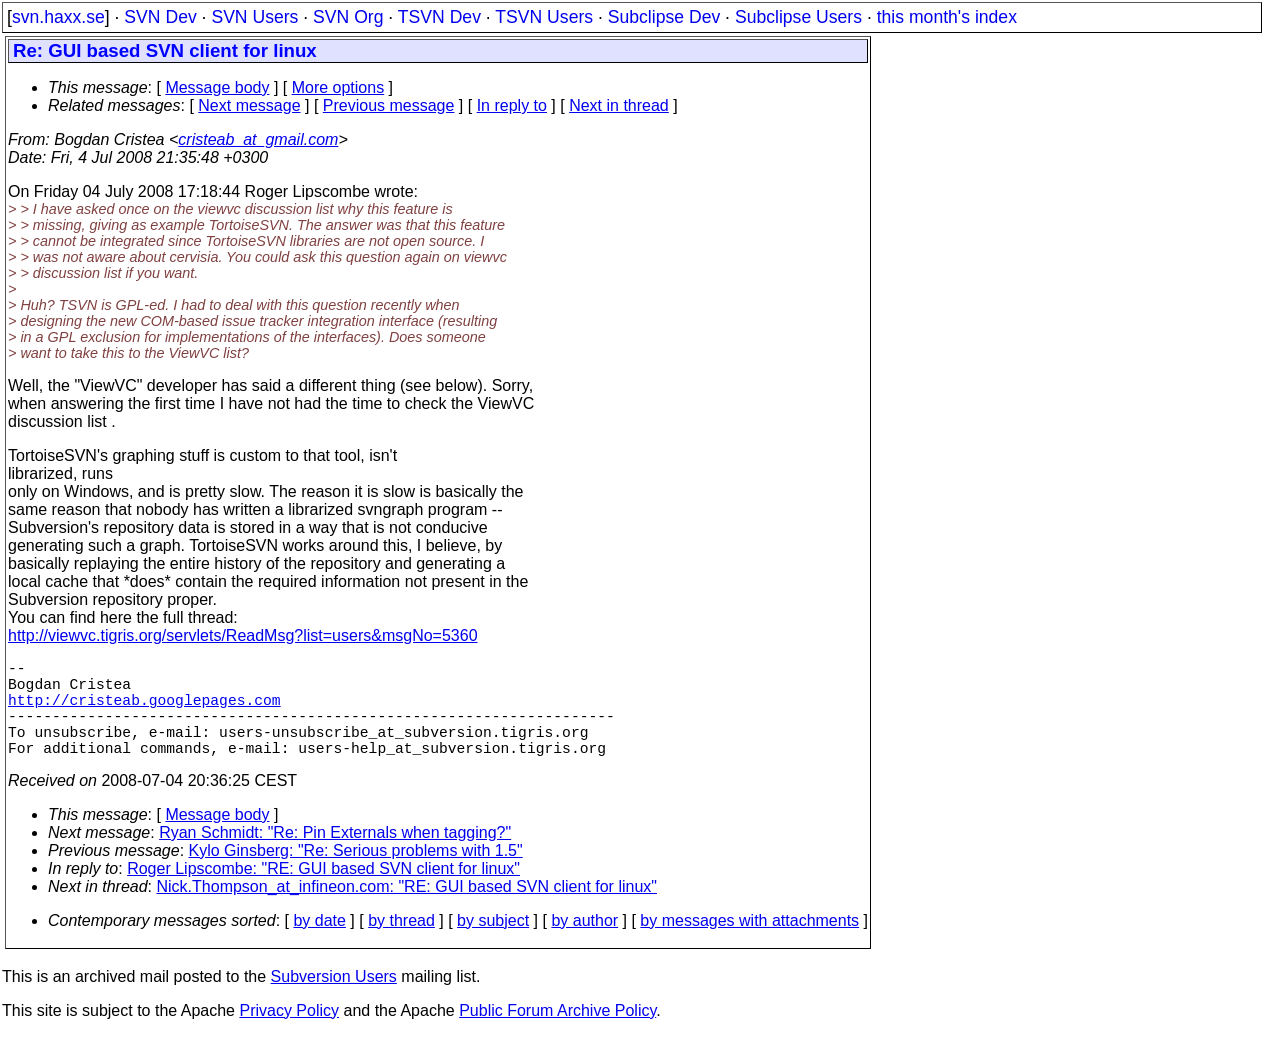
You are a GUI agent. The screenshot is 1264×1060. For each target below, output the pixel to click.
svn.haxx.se (58, 17)
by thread (401, 944)
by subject (493, 944)
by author (584, 944)
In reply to (512, 105)
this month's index (947, 17)
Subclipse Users (798, 17)
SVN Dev (160, 17)
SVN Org (348, 17)
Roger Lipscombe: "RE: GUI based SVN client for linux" (323, 892)
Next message (249, 105)
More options (338, 87)
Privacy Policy (289, 1034)
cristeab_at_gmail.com (258, 139)
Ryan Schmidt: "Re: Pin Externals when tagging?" (335, 856)
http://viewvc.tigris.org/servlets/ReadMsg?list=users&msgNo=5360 (243, 635)
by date (319, 944)
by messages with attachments (749, 944)
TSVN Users (544, 17)
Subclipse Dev (664, 17)
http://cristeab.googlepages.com (144, 711)
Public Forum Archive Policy (557, 1034)
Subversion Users (334, 1000)
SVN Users (254, 17)
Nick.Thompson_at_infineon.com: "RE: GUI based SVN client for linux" (407, 910)
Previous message (389, 105)
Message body (217, 87)
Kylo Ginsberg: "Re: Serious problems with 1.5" (356, 874)
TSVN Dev (439, 17)
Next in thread (619, 105)
